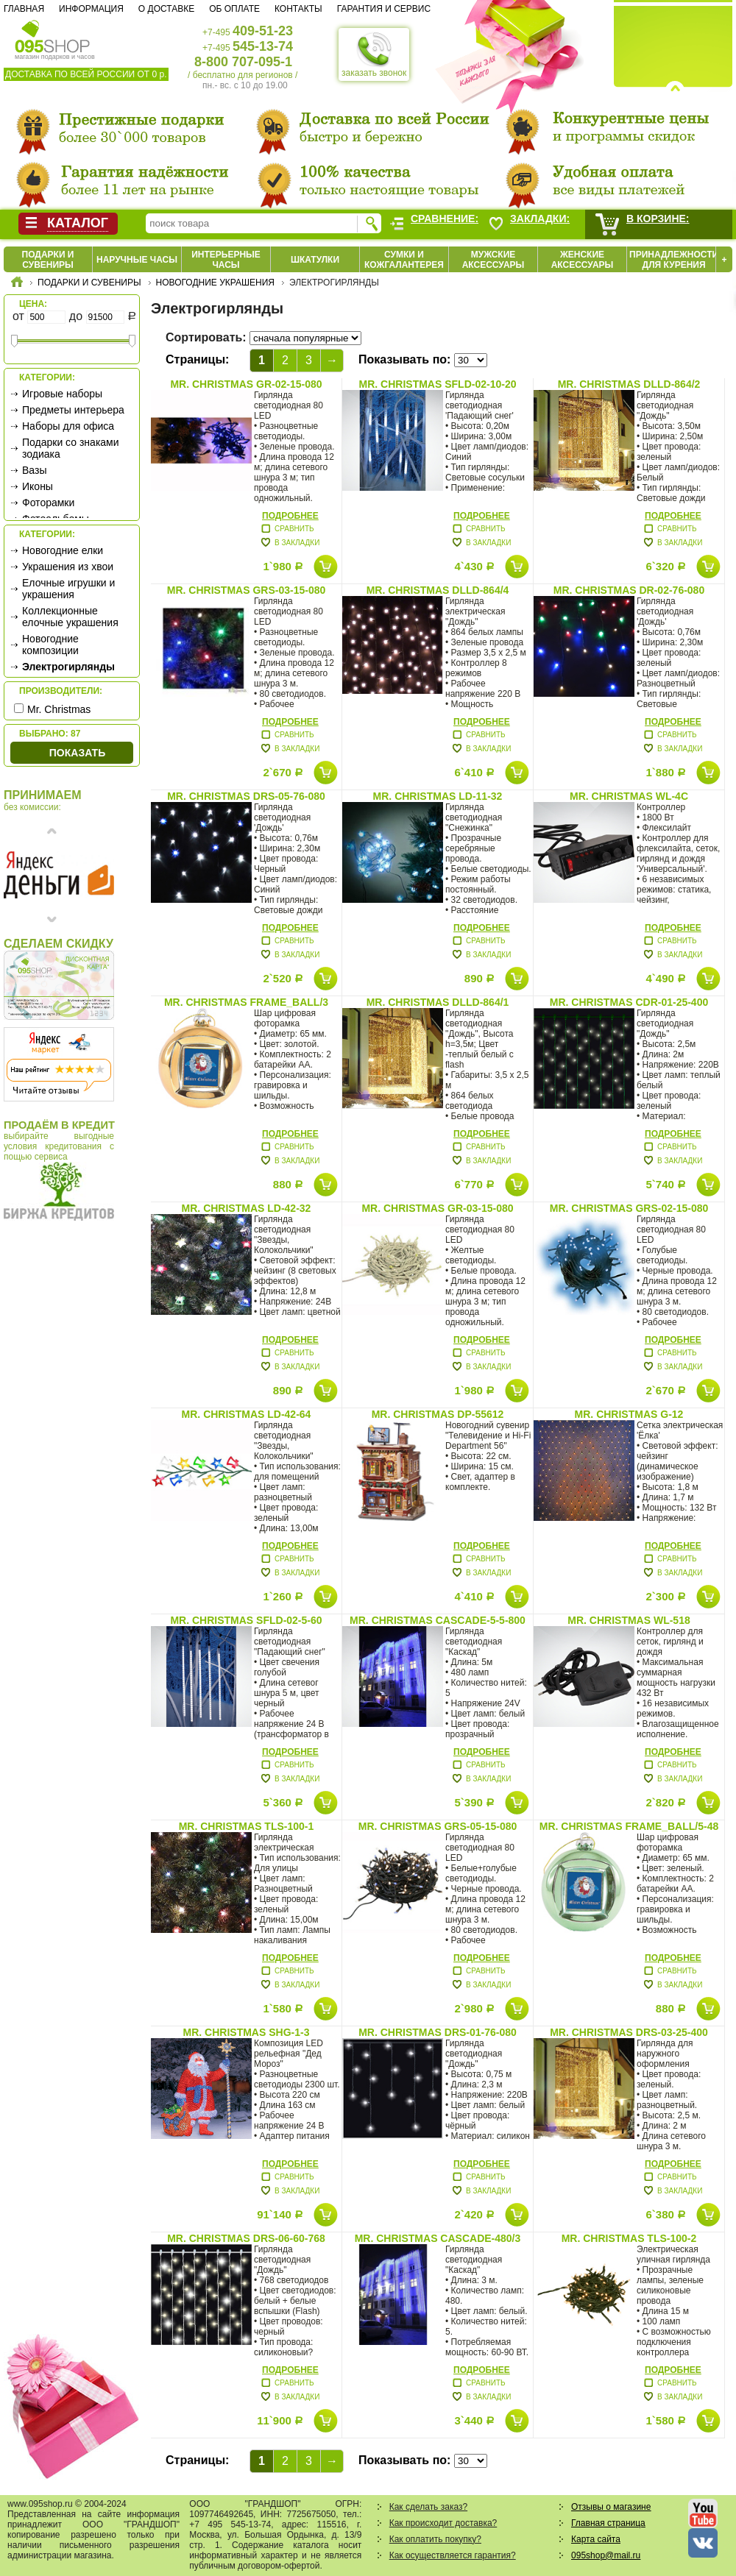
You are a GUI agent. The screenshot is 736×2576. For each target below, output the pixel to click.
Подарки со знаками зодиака (70, 448)
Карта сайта (595, 2539)
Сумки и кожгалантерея (404, 259)
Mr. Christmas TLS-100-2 (629, 2238)
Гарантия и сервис (384, 9)
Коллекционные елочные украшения (70, 616)
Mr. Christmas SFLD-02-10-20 (438, 384)
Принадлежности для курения (673, 259)
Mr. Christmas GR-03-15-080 (437, 1208)
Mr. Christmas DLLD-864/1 (438, 1002)
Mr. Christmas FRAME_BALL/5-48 (628, 1826)
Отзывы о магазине (611, 2507)
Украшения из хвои (67, 566)
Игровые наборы (62, 394)
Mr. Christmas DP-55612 (438, 1414)
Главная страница (608, 2523)
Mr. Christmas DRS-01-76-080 (437, 2032)
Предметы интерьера (73, 410)
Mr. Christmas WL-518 (628, 1620)
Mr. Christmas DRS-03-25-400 (629, 2032)
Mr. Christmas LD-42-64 (246, 1414)
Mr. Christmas (59, 709)
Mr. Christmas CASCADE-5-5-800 (438, 1620)
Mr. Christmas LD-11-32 (438, 796)
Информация (91, 9)
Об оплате (234, 9)
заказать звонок (374, 54)
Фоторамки (48, 502)
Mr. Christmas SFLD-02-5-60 (246, 1620)
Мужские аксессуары (493, 259)
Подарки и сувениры (48, 259)
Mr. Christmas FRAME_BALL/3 (246, 1002)
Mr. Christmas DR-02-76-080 (628, 590)
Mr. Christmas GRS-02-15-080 (629, 1208)
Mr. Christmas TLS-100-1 (246, 1826)
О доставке (166, 9)
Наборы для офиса (68, 426)
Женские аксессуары (582, 259)
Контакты (298, 9)
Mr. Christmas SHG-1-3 (246, 2032)
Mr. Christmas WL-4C (629, 796)
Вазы (34, 470)
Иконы (37, 486)
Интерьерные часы (226, 259)
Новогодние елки (62, 550)
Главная (24, 9)
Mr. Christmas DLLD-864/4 (438, 590)
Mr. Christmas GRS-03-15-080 (246, 590)
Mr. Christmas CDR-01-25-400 (629, 1002)
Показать (77, 753)
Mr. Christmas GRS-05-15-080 (437, 1826)
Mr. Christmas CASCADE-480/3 (438, 2238)
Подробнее (290, 516)
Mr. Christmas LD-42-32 (246, 1208)
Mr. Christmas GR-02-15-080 (246, 384)
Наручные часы (136, 260)
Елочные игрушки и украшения (68, 588)
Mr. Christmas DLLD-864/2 (629, 384)
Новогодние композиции (50, 644)
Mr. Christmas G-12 (629, 1414)
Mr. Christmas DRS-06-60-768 (246, 2238)
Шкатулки (315, 260)
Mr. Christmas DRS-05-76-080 (246, 796)
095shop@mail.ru (605, 2555)
